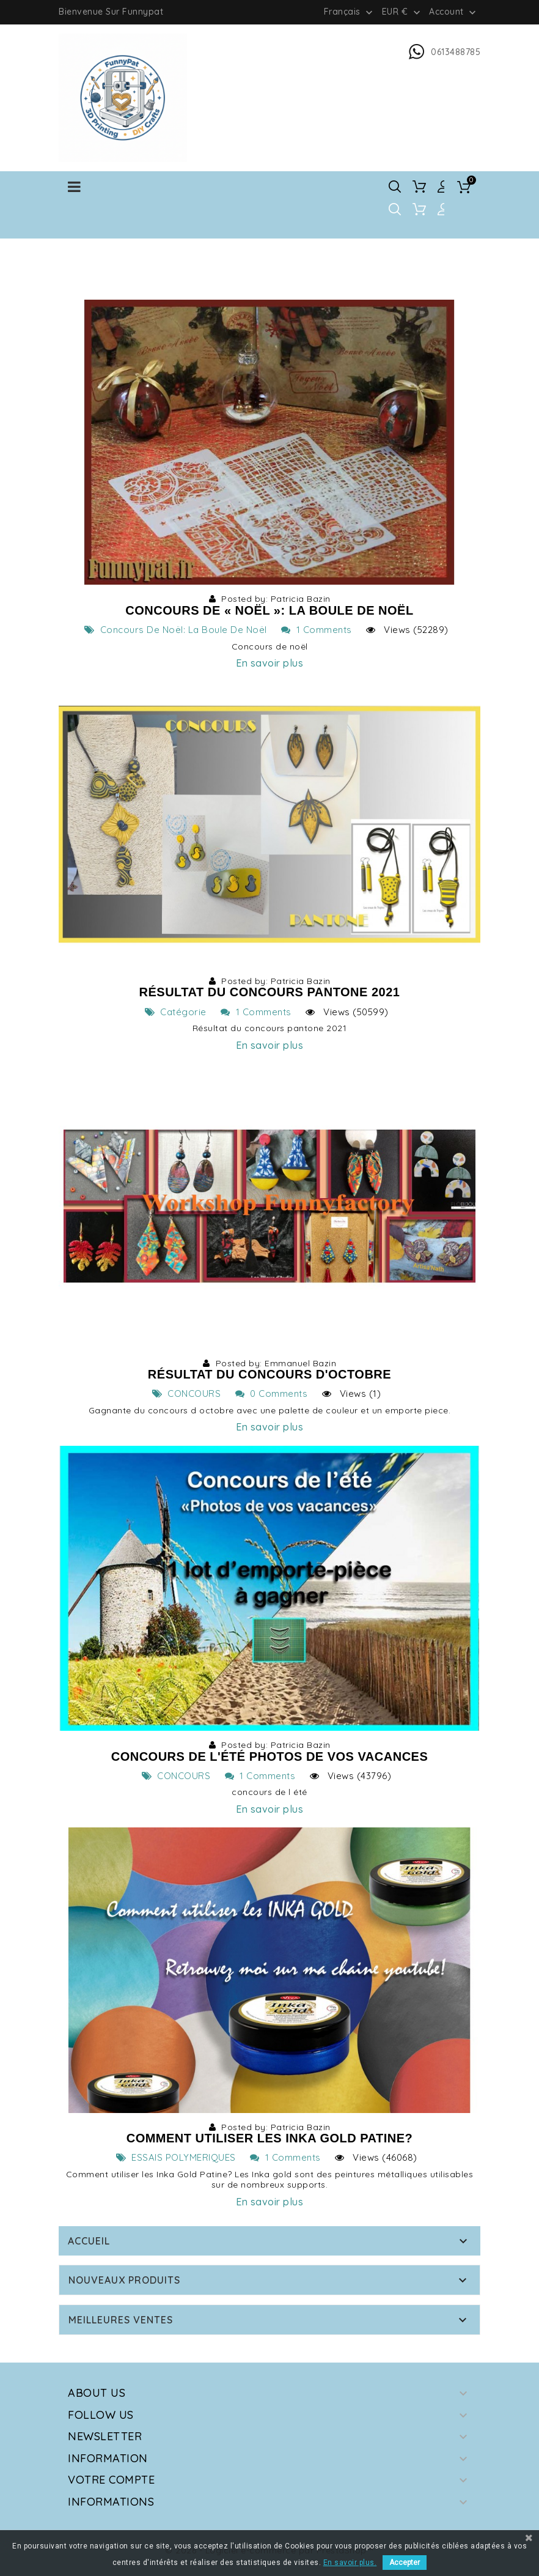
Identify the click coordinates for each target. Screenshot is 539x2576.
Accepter (404, 2562)
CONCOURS (186, 1393)
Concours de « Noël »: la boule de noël (269, 610)
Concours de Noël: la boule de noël (175, 629)
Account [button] (454, 12)
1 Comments (316, 629)
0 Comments (271, 1393)
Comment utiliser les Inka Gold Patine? (270, 2138)
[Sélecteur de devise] (402, 11)
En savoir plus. (350, 2562)
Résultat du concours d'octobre (269, 1374)
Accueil (89, 2240)
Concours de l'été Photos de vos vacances (269, 1756)
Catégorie (176, 1012)
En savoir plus (269, 663)
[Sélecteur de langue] (350, 11)
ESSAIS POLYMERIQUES (176, 2157)
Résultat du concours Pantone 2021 (269, 992)
